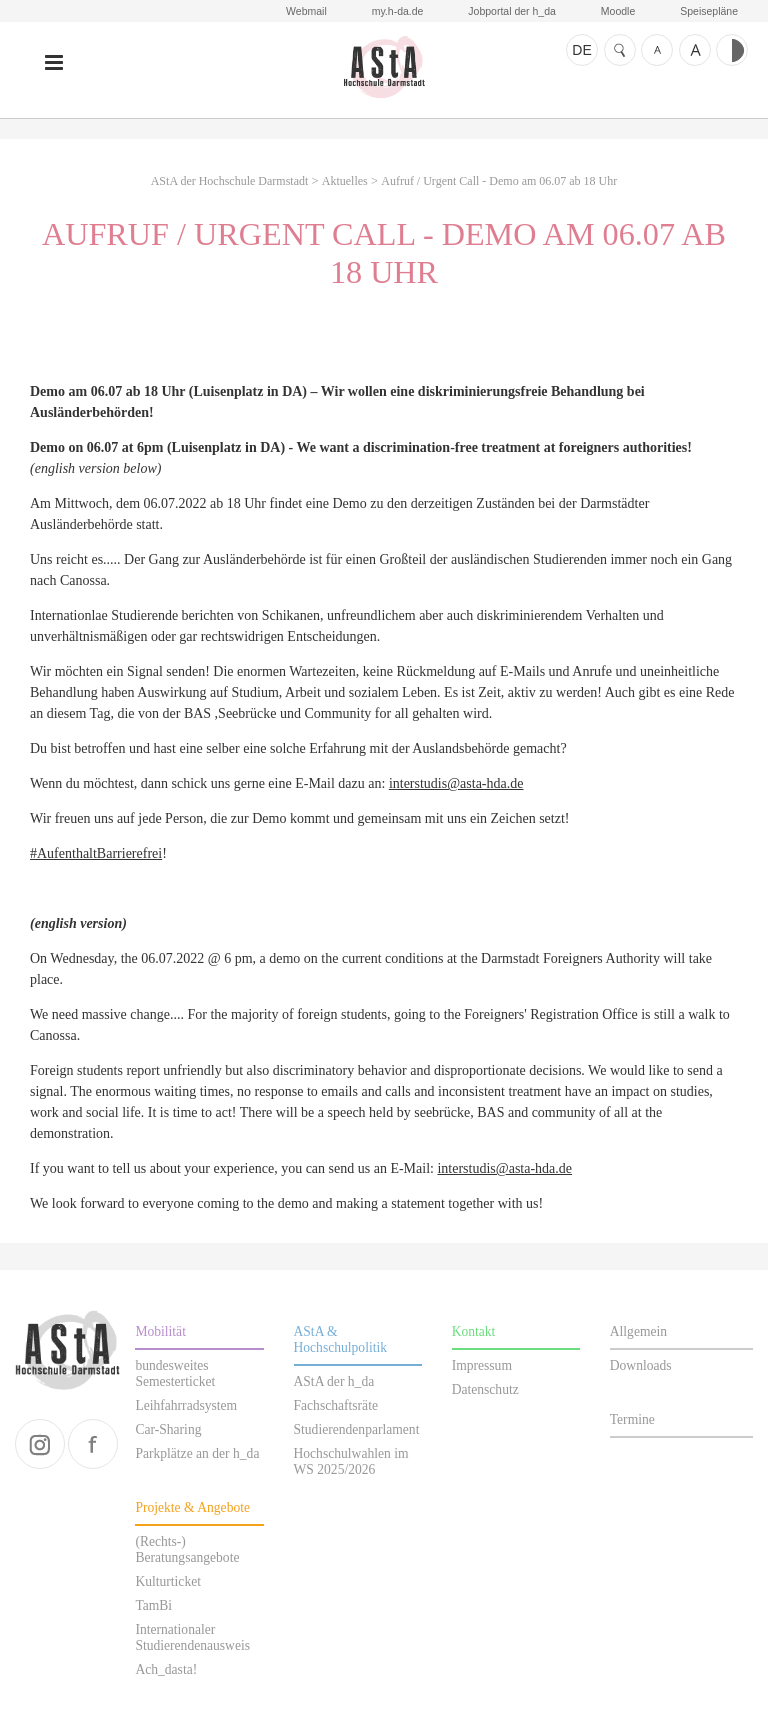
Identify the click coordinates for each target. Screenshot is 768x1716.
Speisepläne (709, 11)
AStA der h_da (334, 1381)
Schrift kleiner (657, 50)
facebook (93, 1444)
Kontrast (732, 50)
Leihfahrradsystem (186, 1405)
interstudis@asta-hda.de (456, 783)
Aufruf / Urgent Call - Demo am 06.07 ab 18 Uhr (499, 181)
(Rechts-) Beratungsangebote (187, 1549)
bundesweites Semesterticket (175, 1373)
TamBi (153, 1605)
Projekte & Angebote (192, 1507)
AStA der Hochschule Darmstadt (384, 67)
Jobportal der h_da (512, 11)
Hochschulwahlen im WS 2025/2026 (351, 1461)
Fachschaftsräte (336, 1405)
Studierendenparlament (357, 1429)
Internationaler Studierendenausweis (192, 1637)
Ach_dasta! (166, 1669)
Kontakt (474, 1331)
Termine (632, 1419)
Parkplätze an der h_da (197, 1453)
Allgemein (638, 1331)
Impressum (482, 1365)
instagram (40, 1444)
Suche (620, 50)
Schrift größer (695, 50)
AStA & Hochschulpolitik (341, 1339)
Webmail (306, 11)
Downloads (641, 1365)
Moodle (618, 11)
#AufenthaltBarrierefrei (96, 853)
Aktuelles (345, 181)
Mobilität (160, 1331)
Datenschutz (485, 1389)
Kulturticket (168, 1581)
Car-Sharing (168, 1429)
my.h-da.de (398, 11)
